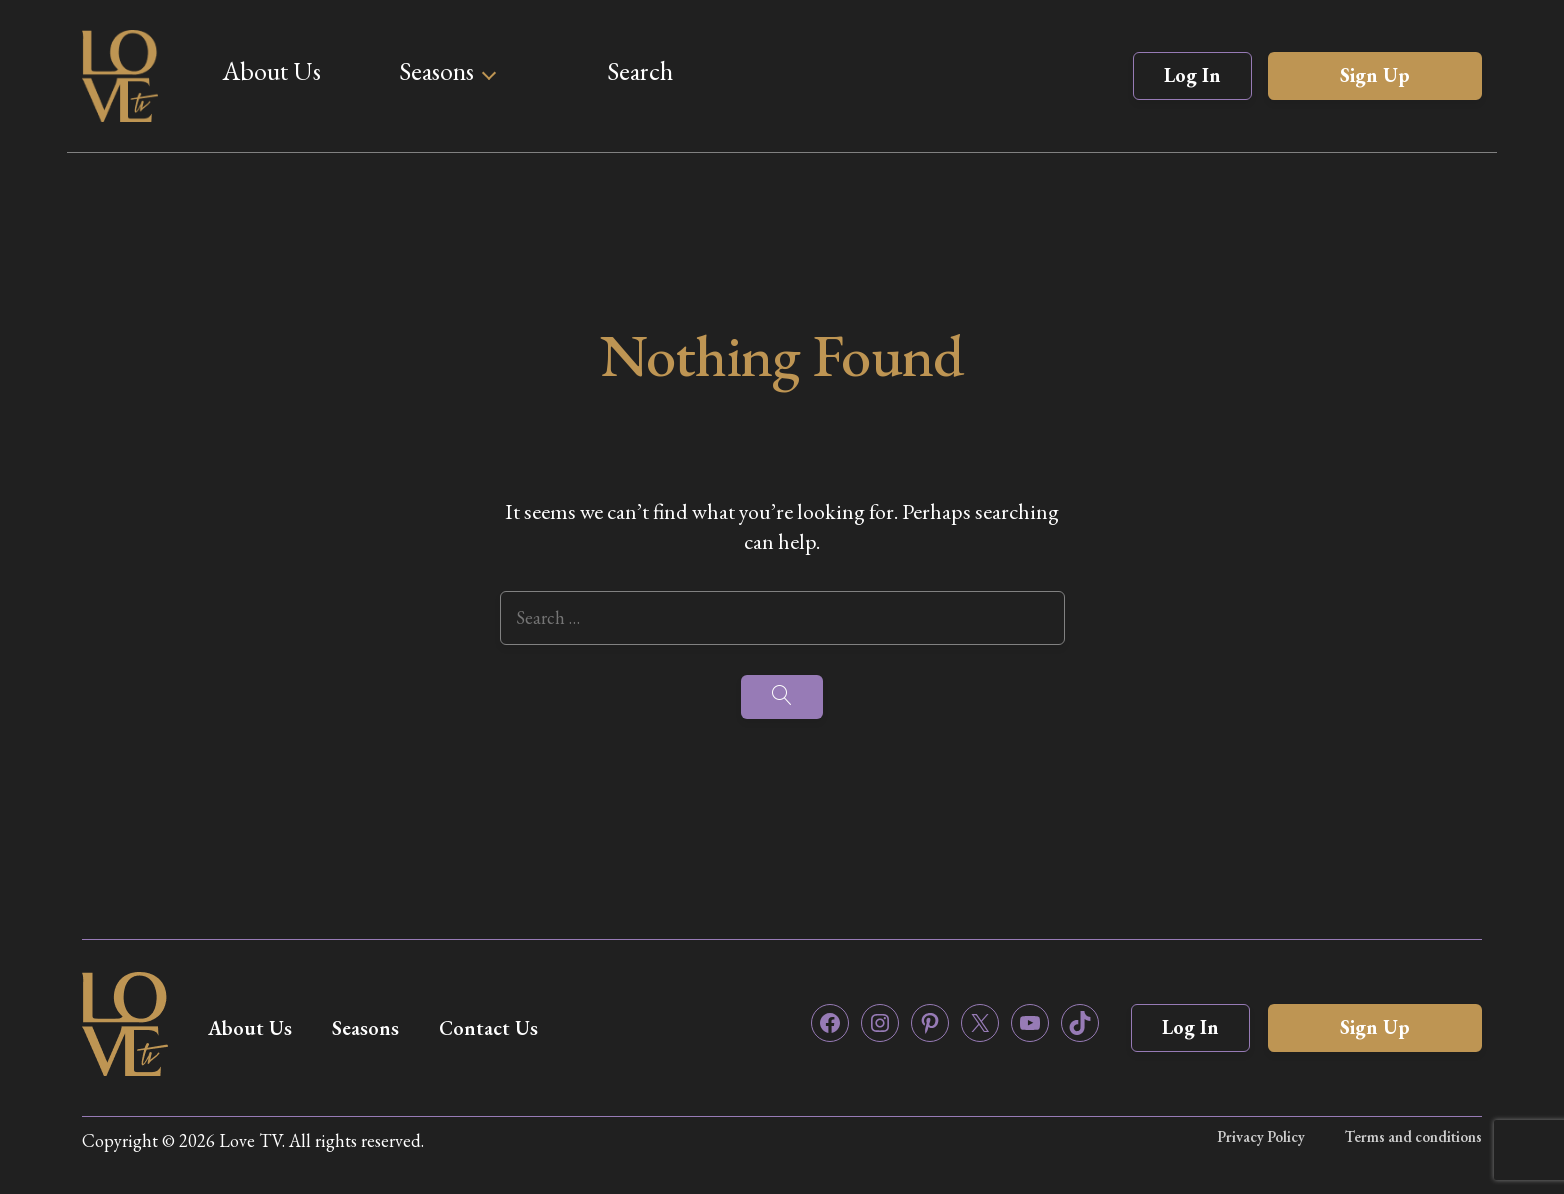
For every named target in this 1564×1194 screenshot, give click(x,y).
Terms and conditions (1413, 1136)
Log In (1192, 75)
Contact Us (488, 1028)
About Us (271, 71)
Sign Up (1375, 75)
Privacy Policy (1261, 1136)
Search (640, 71)
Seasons (436, 71)
